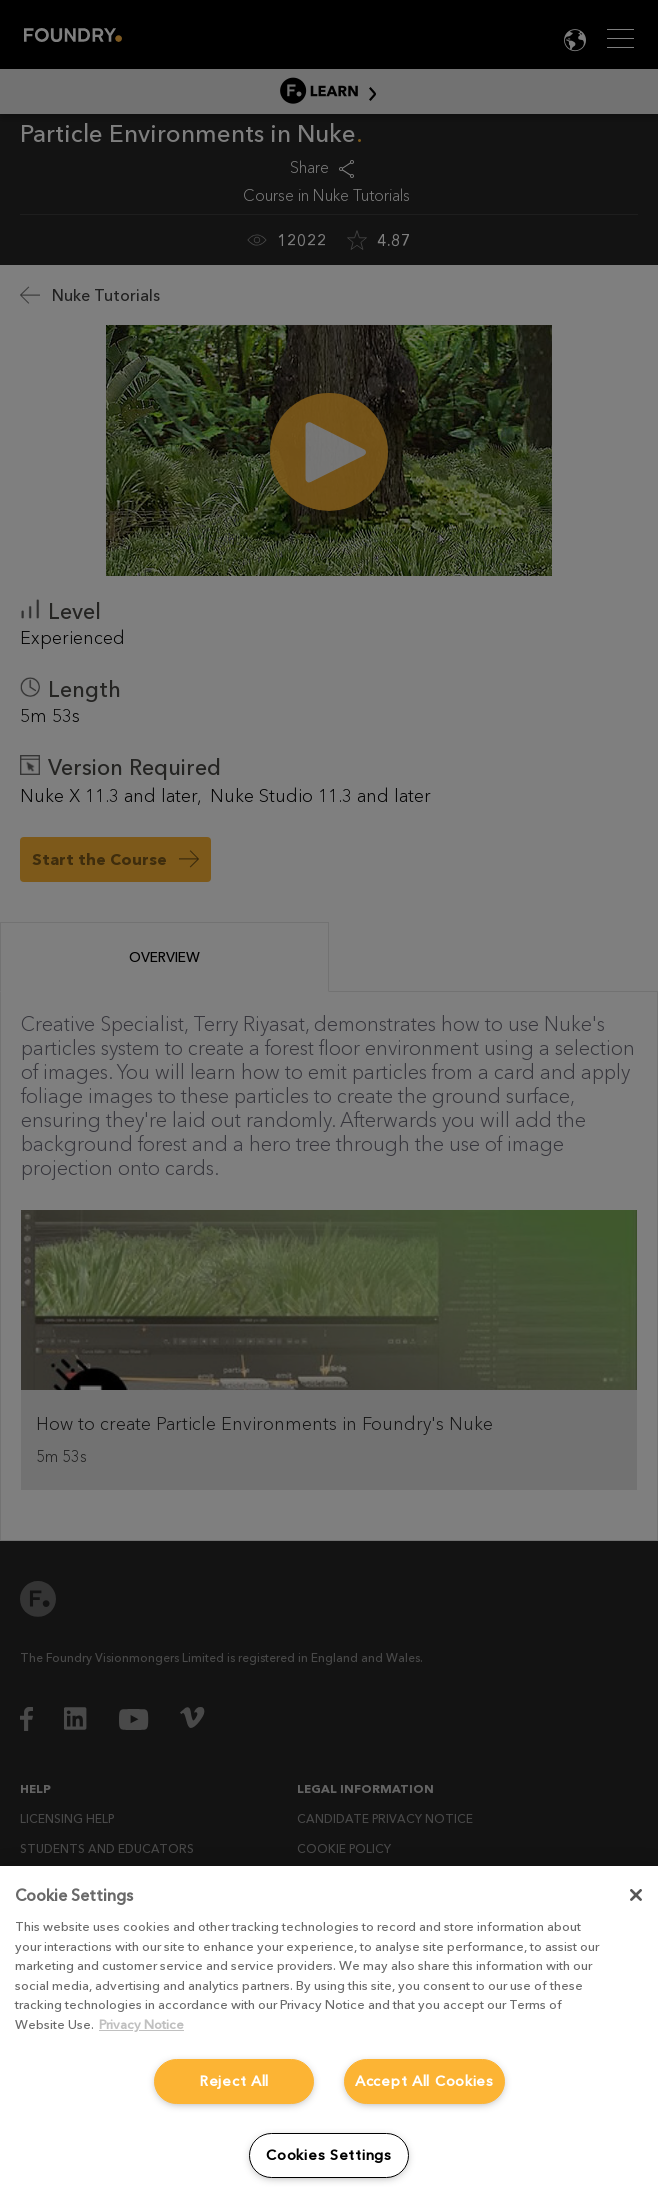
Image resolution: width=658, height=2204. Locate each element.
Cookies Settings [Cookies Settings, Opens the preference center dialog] (329, 2155)
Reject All (234, 2081)
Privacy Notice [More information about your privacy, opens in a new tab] (141, 2024)
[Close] (636, 1895)
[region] (329, 2035)
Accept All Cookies (424, 2081)
